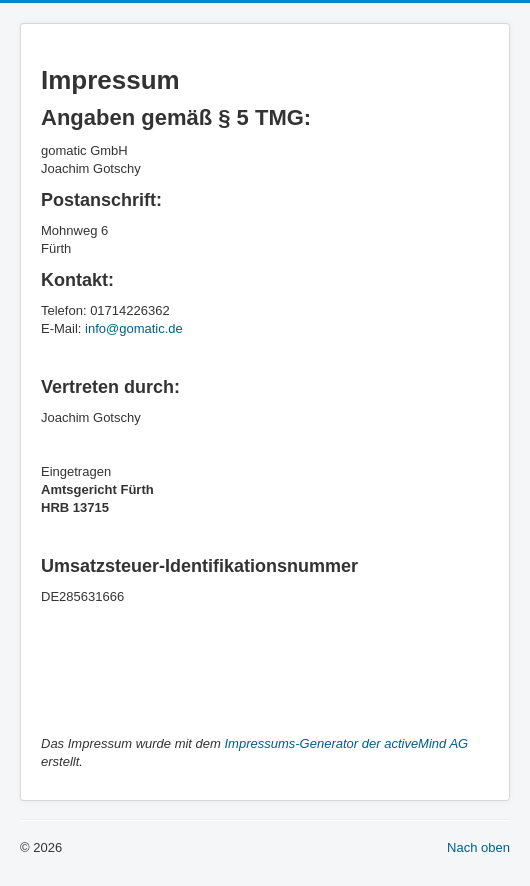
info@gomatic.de (134, 328)
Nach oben (478, 847)
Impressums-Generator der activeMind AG (347, 743)
